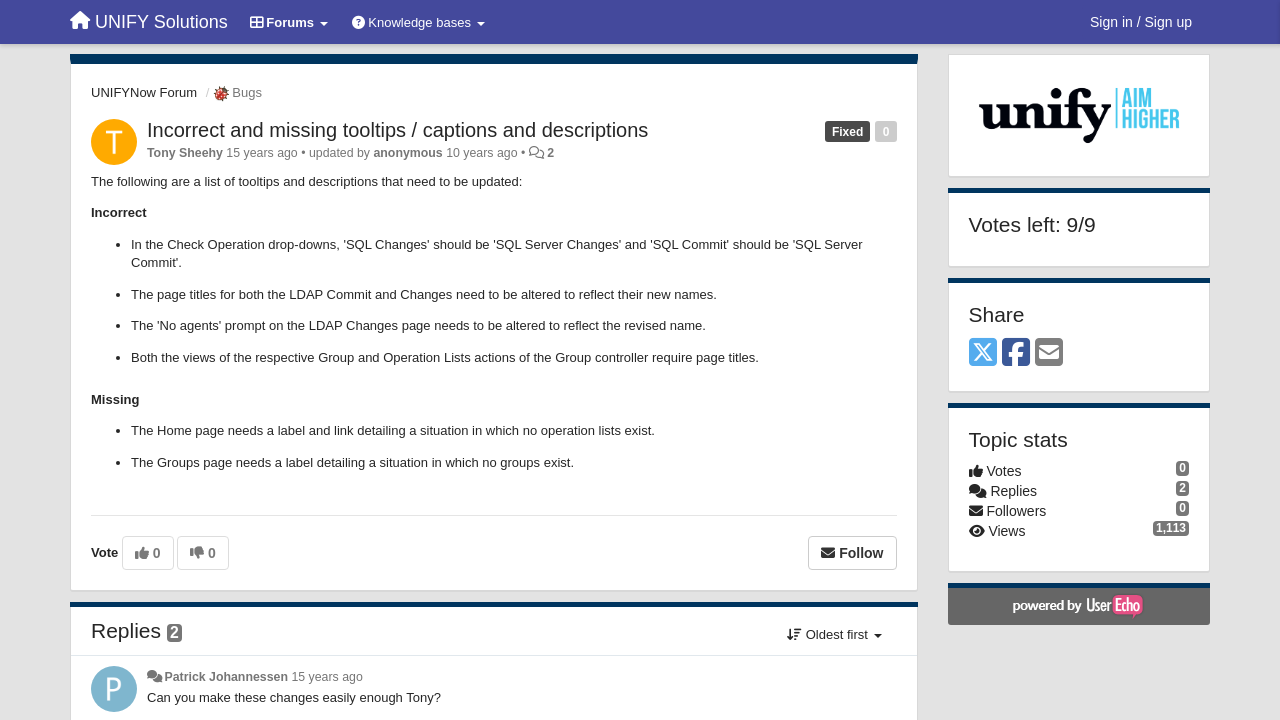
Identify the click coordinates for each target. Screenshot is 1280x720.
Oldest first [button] (834, 634)
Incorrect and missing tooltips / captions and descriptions (397, 130)
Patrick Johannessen (226, 677)
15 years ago (326, 677)
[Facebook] (1016, 353)
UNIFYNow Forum (144, 92)
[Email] (1049, 353)
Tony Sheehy (185, 153)
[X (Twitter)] (983, 353)
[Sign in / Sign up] (1141, 22)
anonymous (407, 153)
